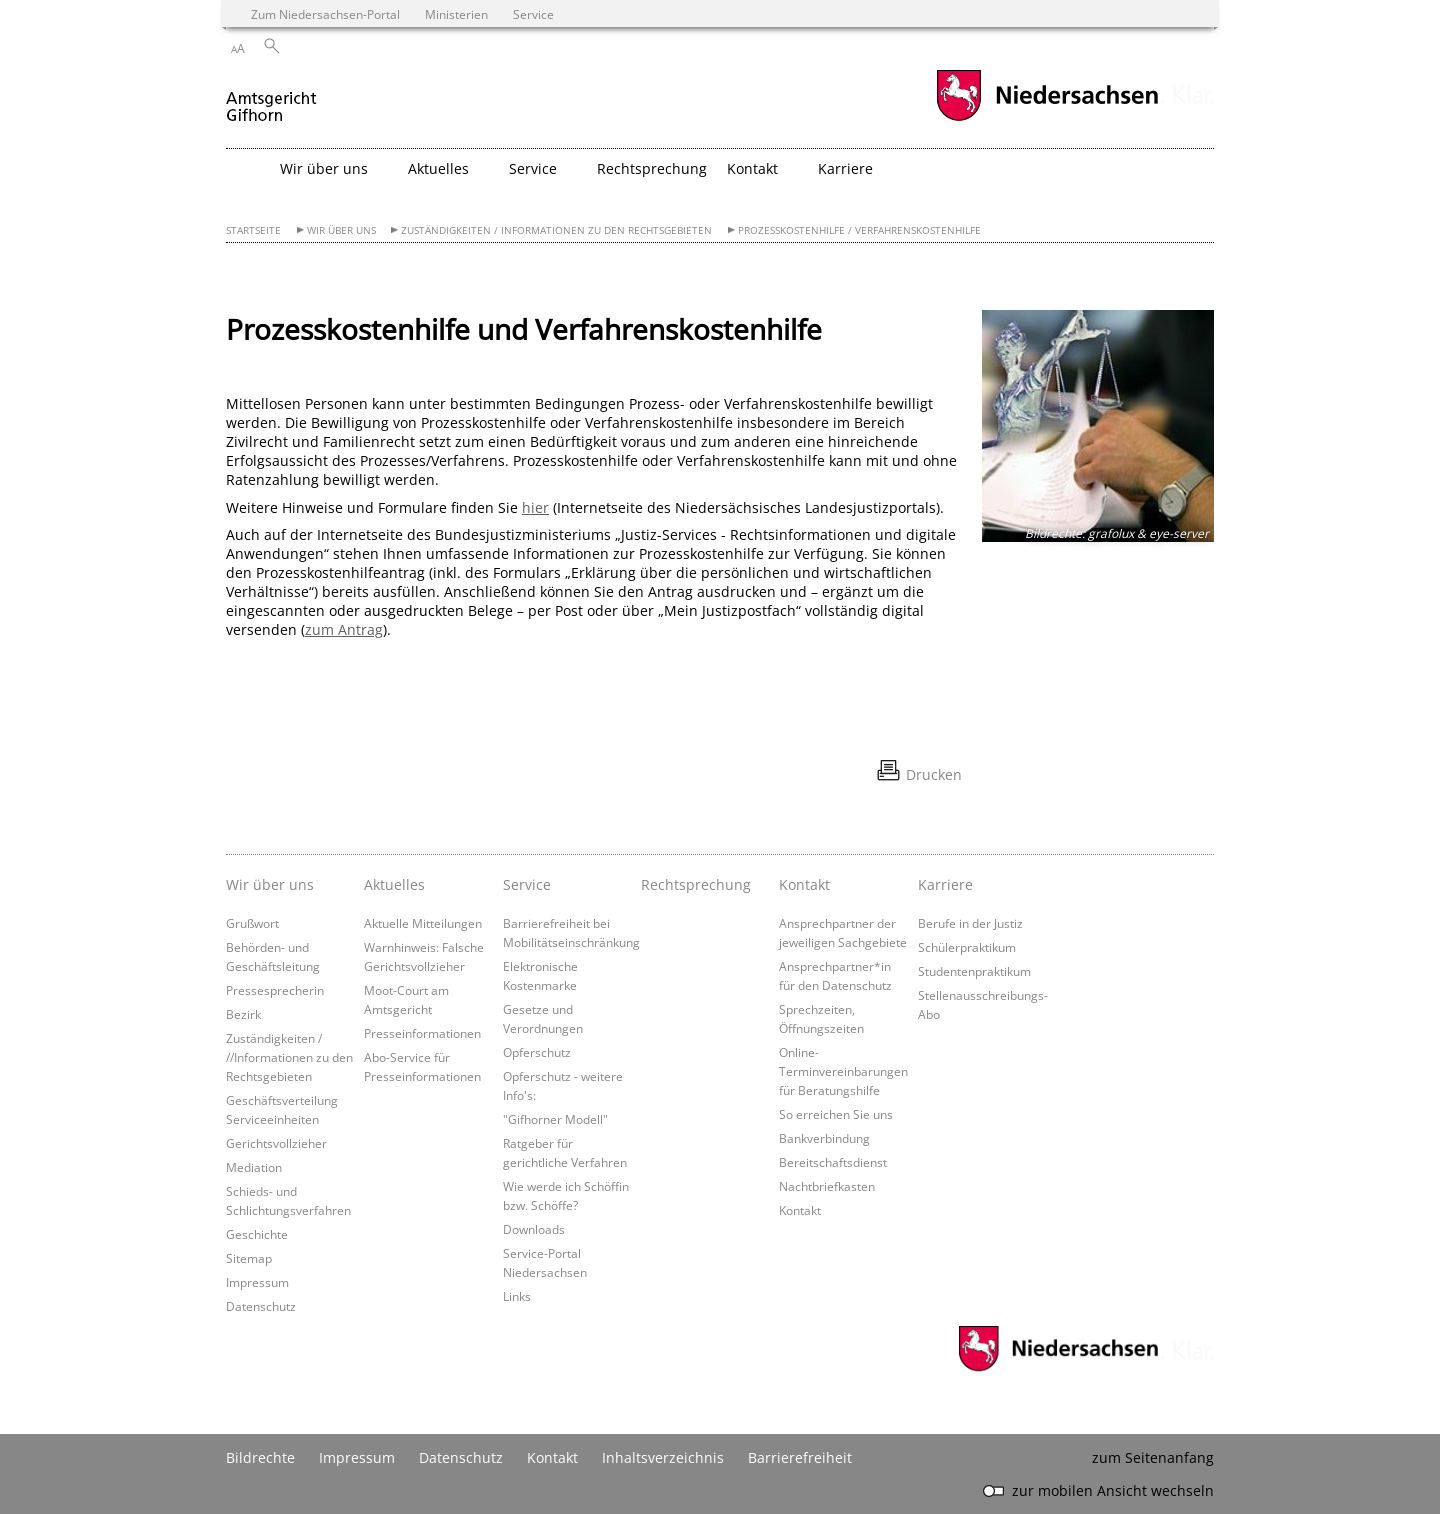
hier (535, 507)
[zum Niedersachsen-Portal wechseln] (1047, 118)
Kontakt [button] (752, 168)
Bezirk (243, 1014)
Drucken (934, 774)
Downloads (534, 1229)
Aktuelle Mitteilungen (423, 923)
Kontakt (804, 884)
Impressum (257, 1282)
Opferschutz (537, 1052)
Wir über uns (341, 230)
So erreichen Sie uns (836, 1114)
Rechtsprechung (652, 168)
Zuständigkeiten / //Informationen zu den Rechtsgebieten (289, 1057)
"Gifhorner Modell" (555, 1119)
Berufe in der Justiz (970, 923)
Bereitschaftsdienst (833, 1162)
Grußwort (252, 923)
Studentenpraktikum (974, 971)
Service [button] (533, 168)
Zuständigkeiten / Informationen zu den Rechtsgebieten (556, 230)
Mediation (254, 1167)
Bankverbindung (824, 1138)
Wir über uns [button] (324, 168)
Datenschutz (261, 1306)
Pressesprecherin (275, 990)
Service (527, 884)
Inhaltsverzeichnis (663, 1457)
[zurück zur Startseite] (272, 98)
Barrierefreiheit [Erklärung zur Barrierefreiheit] (800, 1457)
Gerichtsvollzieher (276, 1143)
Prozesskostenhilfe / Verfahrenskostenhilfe (859, 230)
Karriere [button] (845, 168)
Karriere (945, 884)
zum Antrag (344, 629)
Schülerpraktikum (967, 947)
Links (517, 1296)
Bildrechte (260, 1457)
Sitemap (249, 1258)
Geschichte (257, 1234)
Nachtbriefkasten (827, 1186)
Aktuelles (394, 884)
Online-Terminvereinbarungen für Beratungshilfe (843, 1071)
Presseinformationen (422, 1033)
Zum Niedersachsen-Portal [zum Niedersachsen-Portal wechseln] (325, 14)
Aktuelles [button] (438, 168)
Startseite (253, 230)
